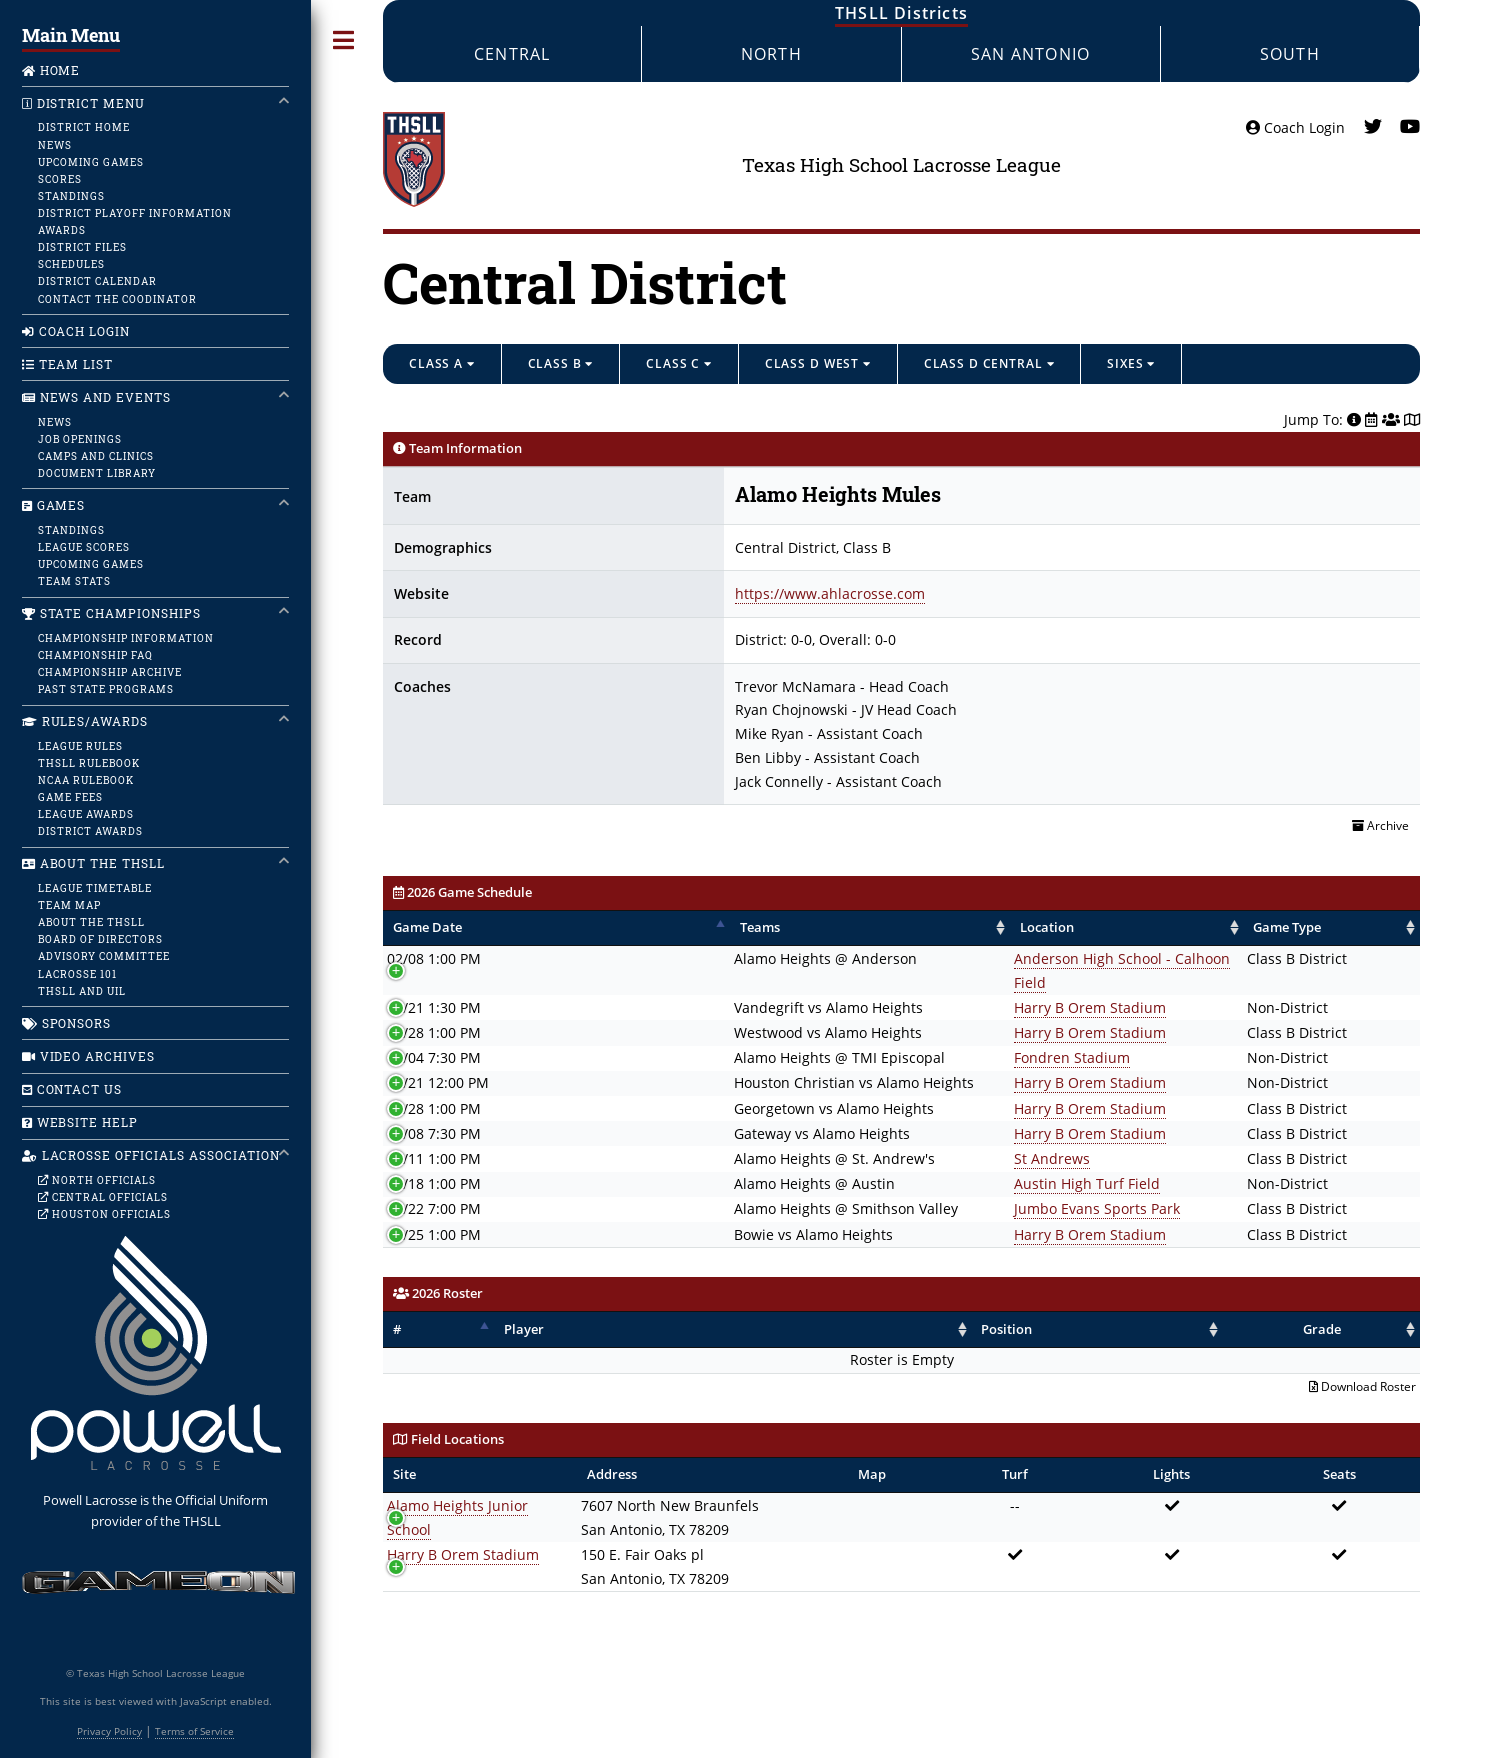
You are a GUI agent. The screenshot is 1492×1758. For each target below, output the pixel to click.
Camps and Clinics (96, 456)
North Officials (97, 1180)
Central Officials (102, 1197)
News (55, 145)
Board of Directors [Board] (100, 939)
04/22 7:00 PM (434, 1185)
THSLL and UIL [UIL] (82, 991)
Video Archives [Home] (89, 1056)
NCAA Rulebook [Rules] (86, 780)
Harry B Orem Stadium (902, 983)
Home (51, 70)
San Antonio (1030, 54)
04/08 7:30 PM (434, 1109)
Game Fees (70, 797)
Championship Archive (109, 672)
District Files (82, 247)
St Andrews (864, 1134)
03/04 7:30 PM (434, 1033)
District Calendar (97, 281)
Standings (71, 196)
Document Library (97, 473)
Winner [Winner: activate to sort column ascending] (1306, 927)
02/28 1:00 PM (434, 1008)
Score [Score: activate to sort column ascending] (1381, 927)
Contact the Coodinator (117, 299)
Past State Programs (105, 689)
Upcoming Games (91, 162)
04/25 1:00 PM (434, 1210)
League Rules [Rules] (80, 746)
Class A (442, 363)
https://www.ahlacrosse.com (830, 593)
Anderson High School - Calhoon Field (952, 958)
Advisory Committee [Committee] (104, 956)
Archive (1380, 825)
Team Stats (74, 581)
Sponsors (67, 1023)
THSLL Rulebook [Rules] (89, 763)
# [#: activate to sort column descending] (397, 1305)
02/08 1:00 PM (434, 958)
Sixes (1131, 363)
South (1290, 54)
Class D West (818, 363)
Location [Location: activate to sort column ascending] (859, 927)
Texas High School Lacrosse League (901, 164)
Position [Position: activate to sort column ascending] (1091, 1305)
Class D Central (989, 363)
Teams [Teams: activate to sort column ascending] (548, 927)
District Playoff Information (134, 213)
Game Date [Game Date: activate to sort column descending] (427, 927)
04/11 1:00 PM (434, 1134)
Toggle (343, 40)
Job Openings (80, 439)
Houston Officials (104, 1214)
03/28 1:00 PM (434, 1084)
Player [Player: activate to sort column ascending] (517, 1305)
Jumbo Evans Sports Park (909, 1185)
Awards (62, 230)
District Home (84, 127)
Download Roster (1362, 1363)
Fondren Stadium (884, 1033)
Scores (60, 179)
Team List (68, 364)
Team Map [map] (69, 905)
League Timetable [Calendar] (95, 888)
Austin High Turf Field (899, 1159)
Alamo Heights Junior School (481, 1481)
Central (512, 54)
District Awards (90, 831)
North (771, 54)
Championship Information (125, 638)
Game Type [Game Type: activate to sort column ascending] (1185, 927)
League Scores (84, 547)
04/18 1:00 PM (434, 1159)
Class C (679, 363)
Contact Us (72, 1089)
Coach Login (1295, 127)
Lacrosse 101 (77, 974)
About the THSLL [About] (91, 922)
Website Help (80, 1122)
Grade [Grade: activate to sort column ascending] (1368, 1305)
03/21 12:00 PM (438, 1059)
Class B (561, 363)
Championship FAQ (95, 655)
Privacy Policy (109, 1731)
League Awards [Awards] (86, 814)
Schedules (71, 264)
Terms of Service (194, 1731)
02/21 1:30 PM (434, 983)
